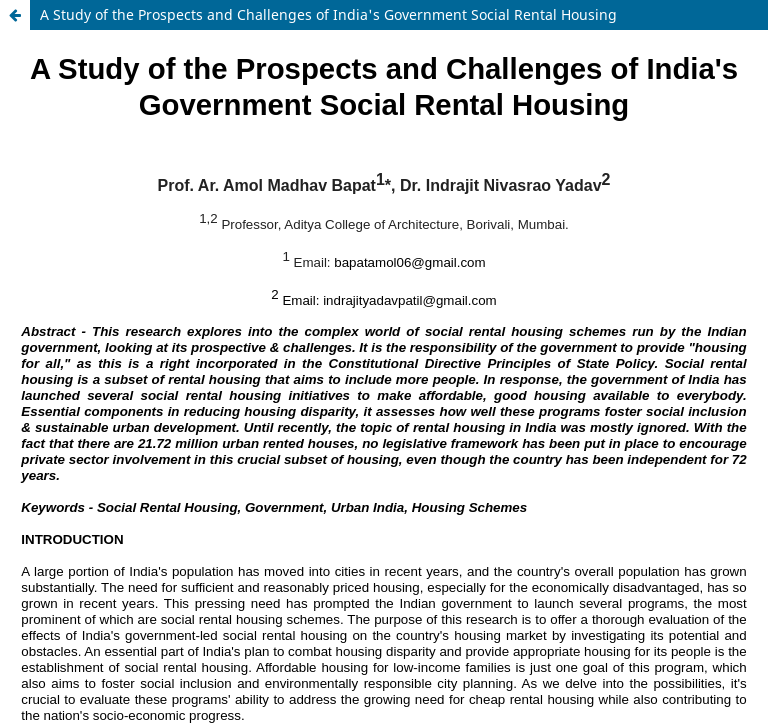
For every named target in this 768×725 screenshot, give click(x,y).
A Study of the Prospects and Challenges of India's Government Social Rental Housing (328, 14)
